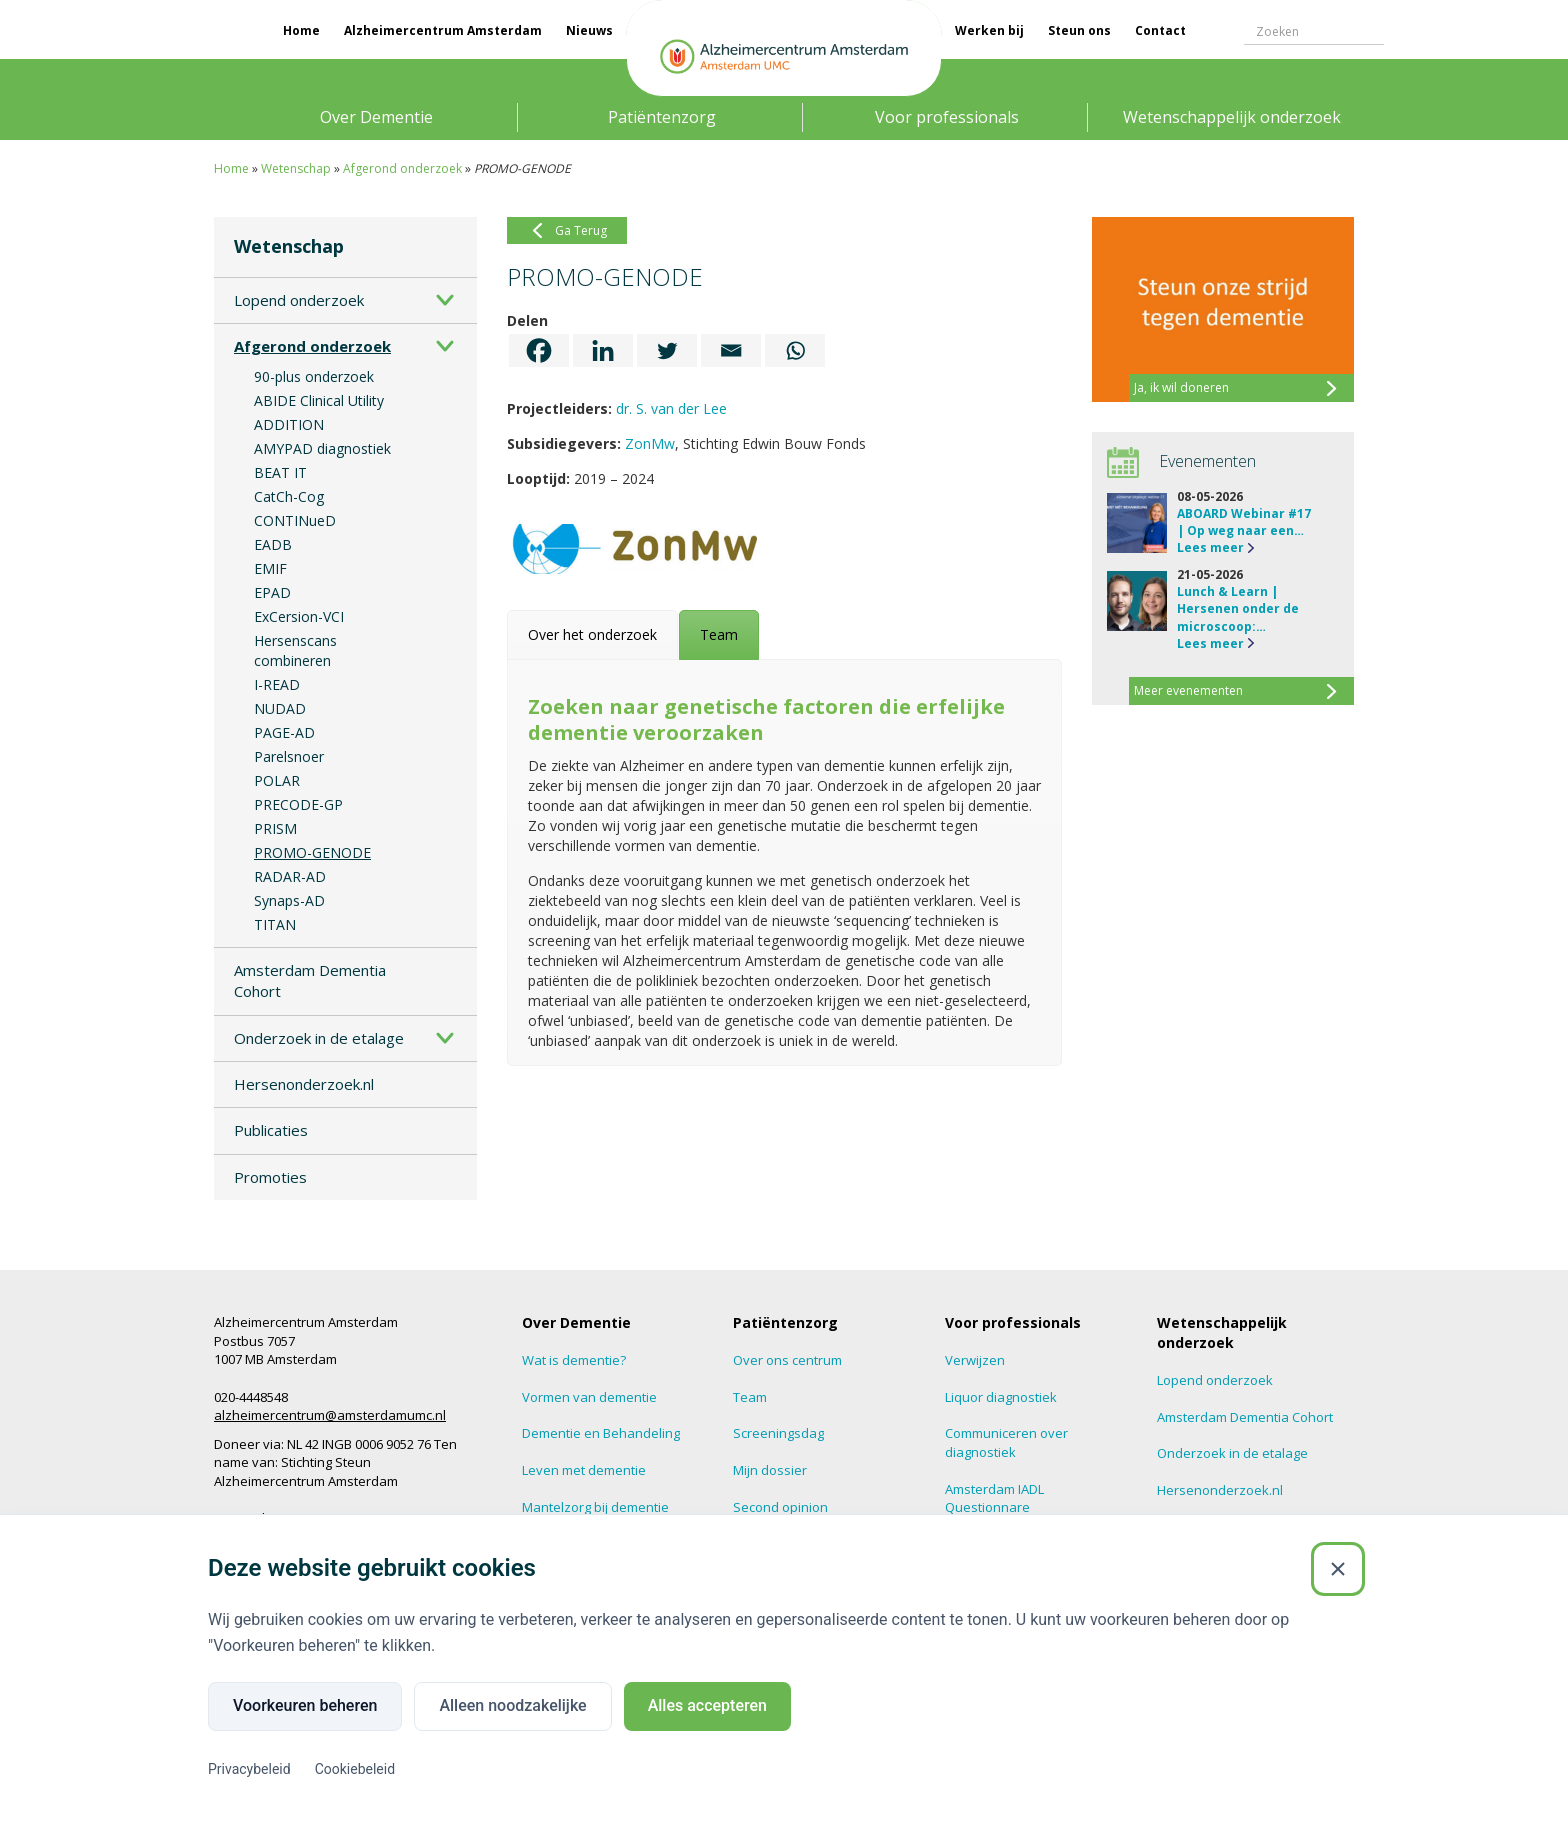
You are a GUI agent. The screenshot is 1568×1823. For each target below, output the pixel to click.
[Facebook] (539, 350)
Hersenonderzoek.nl (304, 1084)
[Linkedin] (603, 350)
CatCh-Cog (289, 496)
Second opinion (780, 1507)
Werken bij (989, 30)
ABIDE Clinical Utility (319, 400)
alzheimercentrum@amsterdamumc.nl (330, 1415)
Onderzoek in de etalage (319, 1038)
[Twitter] (667, 350)
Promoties (270, 1177)
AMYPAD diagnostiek (322, 448)
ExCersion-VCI (299, 616)
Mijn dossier (770, 1470)
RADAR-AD (290, 876)
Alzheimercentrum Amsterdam (443, 30)
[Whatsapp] (795, 350)
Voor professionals (947, 117)
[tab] (592, 635)
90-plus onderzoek (314, 376)
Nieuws (589, 30)
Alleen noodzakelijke (512, 1705)
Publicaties (271, 1130)
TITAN (275, 924)
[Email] (731, 350)
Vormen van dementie (589, 1397)
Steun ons (1079, 30)
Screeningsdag (778, 1433)
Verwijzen (975, 1360)
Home (301, 30)
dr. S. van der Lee (671, 408)
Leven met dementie (584, 1470)
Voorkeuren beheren (305, 1705)
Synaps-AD (289, 900)
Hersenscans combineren (295, 650)
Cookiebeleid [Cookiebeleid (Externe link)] (355, 1769)
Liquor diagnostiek (1001, 1397)
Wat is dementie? (574, 1360)
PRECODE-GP (298, 804)
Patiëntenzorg (662, 117)
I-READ (277, 684)
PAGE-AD (284, 732)
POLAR (277, 780)
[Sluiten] (1338, 1569)
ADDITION (289, 424)
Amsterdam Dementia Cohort (310, 980)
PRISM (275, 828)
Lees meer (1210, 547)
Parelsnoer (289, 756)
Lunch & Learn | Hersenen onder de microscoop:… (1238, 608)
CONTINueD (295, 520)
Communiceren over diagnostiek (1006, 1442)
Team (750, 1397)
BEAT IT (280, 472)
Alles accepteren (707, 1705)
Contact (1160, 30)
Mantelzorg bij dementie (595, 1507)
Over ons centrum (787, 1360)
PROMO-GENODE (312, 852)
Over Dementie (376, 117)
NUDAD (280, 708)
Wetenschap (296, 168)
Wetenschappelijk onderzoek (1232, 117)
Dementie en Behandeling (601, 1433)
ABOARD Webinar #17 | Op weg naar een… (1244, 522)
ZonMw (650, 443)
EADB (273, 544)
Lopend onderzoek (299, 300)
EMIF (270, 568)
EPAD (272, 592)
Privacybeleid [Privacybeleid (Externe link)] (249, 1769)
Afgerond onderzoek (402, 168)
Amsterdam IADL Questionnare (994, 1498)
